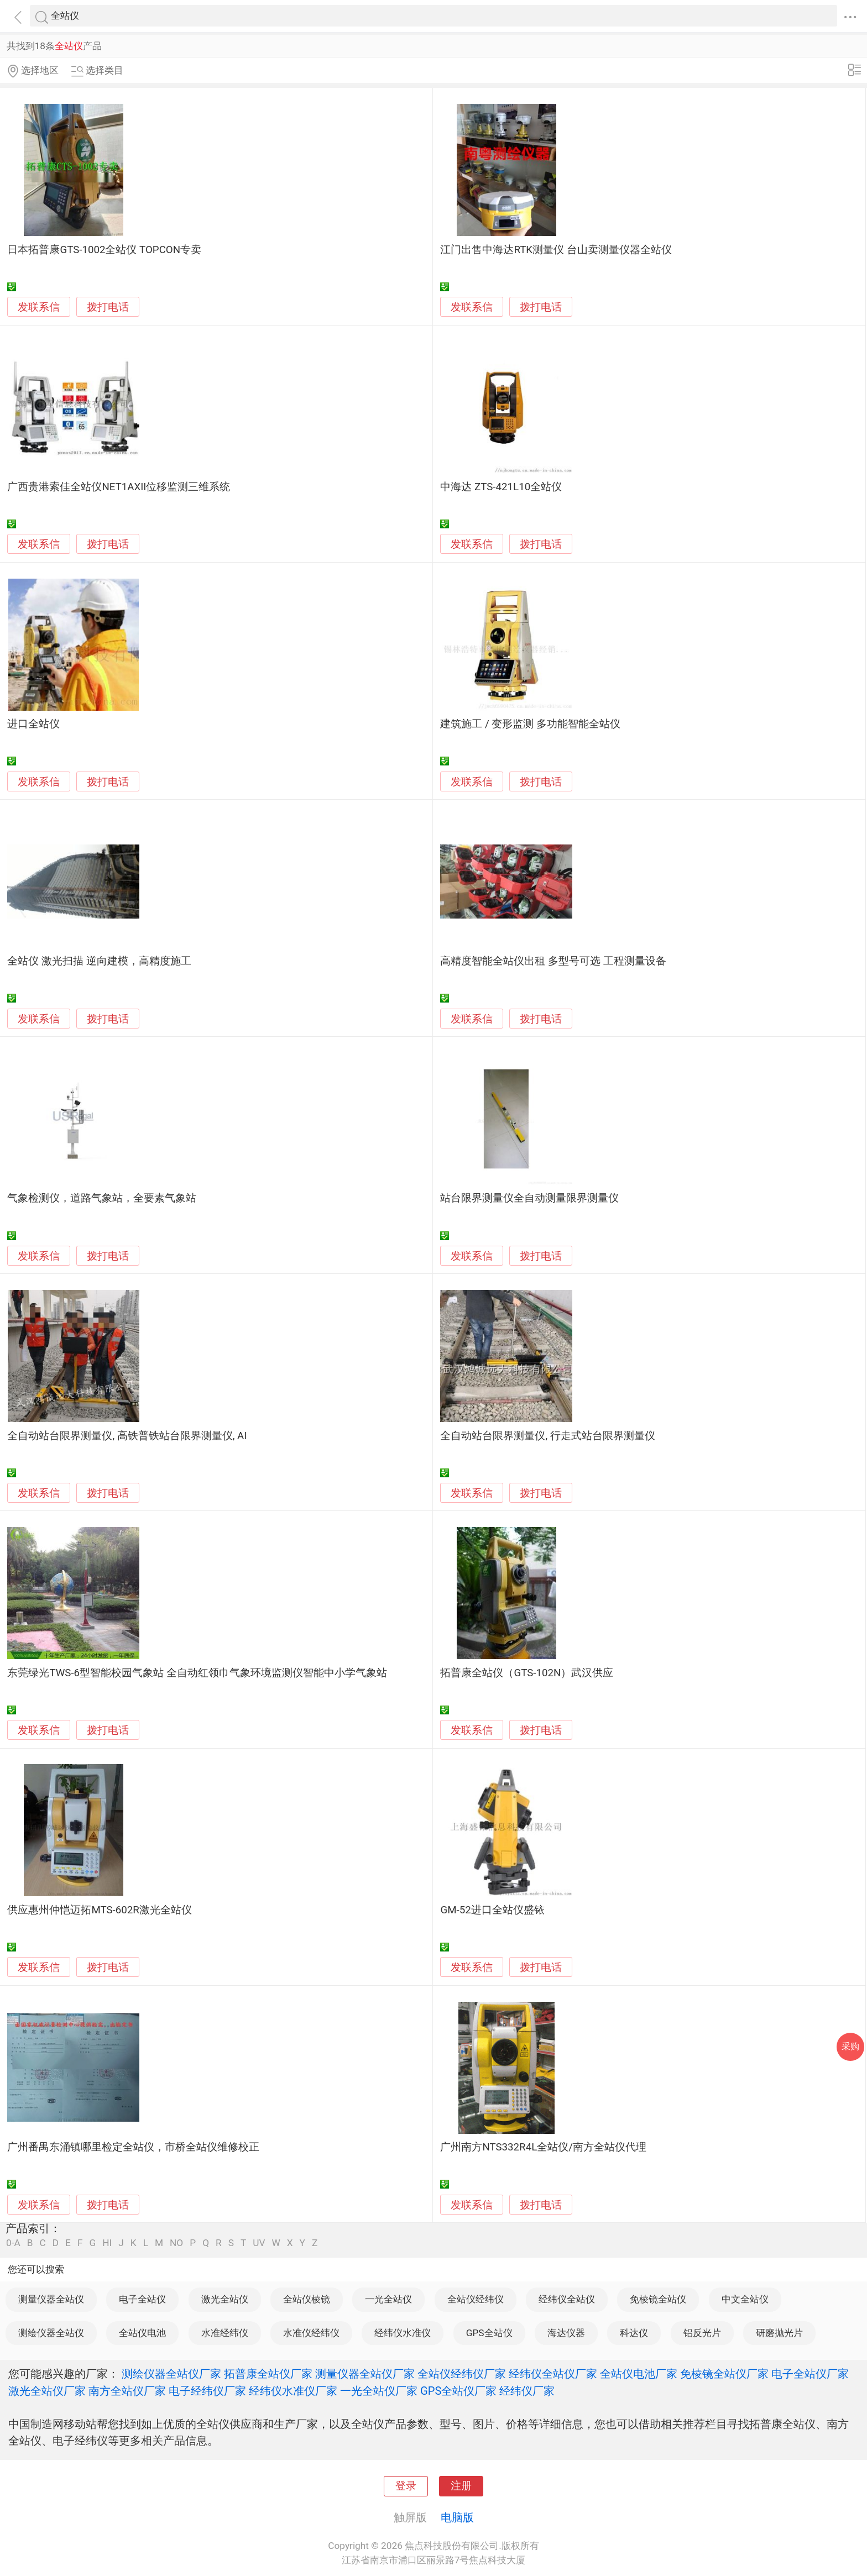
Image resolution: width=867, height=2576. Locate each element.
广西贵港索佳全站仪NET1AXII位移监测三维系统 (118, 487)
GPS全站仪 (489, 2332)
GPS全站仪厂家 (458, 2390)
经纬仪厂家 (527, 2390)
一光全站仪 (388, 2299)
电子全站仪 (142, 2299)
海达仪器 (566, 2332)
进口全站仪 (33, 724)
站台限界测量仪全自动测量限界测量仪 (529, 1198)
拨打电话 (108, 307)
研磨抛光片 (779, 2332)
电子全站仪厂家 (810, 2373)
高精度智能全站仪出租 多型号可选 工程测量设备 (553, 961)
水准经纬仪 (224, 2332)
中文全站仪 (745, 2299)
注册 (461, 2486)
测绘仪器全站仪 (51, 2332)
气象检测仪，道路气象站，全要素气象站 (101, 1198)
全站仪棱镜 (306, 2299)
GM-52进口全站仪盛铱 (492, 1910)
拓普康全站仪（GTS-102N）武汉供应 (526, 1673)
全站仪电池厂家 (638, 2373)
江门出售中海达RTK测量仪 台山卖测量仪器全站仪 (555, 250)
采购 (850, 2046)
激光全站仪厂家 (47, 2390)
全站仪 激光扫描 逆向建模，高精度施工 (99, 961)
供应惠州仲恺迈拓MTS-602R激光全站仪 (99, 1910)
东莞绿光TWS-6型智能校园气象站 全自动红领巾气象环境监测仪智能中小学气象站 (197, 1673)
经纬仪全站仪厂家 (553, 2373)
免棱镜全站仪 (658, 2299)
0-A (13, 2243)
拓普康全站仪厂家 (268, 2373)
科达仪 (634, 2332)
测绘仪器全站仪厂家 (171, 2373)
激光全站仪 (224, 2299)
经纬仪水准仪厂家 (293, 2390)
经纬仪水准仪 (402, 2332)
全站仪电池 (142, 2332)
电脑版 (457, 2517)
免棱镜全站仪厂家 (724, 2373)
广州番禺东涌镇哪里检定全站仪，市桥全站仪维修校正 (133, 2147)
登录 (405, 2486)
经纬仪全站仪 (567, 2299)
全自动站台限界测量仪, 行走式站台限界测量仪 (547, 1436)
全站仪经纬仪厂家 (461, 2373)
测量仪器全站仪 (51, 2299)
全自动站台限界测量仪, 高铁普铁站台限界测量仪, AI (127, 1436)
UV (259, 2243)
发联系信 (39, 307)
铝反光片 (702, 2332)
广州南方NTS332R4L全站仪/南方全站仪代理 (543, 2147)
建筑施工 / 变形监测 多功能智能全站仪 (530, 724)
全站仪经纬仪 (475, 2299)
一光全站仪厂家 (378, 2390)
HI (107, 2243)
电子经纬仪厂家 (207, 2390)
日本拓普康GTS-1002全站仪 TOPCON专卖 (104, 250)
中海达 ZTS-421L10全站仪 (501, 487)
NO (176, 2243)
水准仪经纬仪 (311, 2332)
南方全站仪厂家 (127, 2390)
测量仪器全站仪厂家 (365, 2373)
